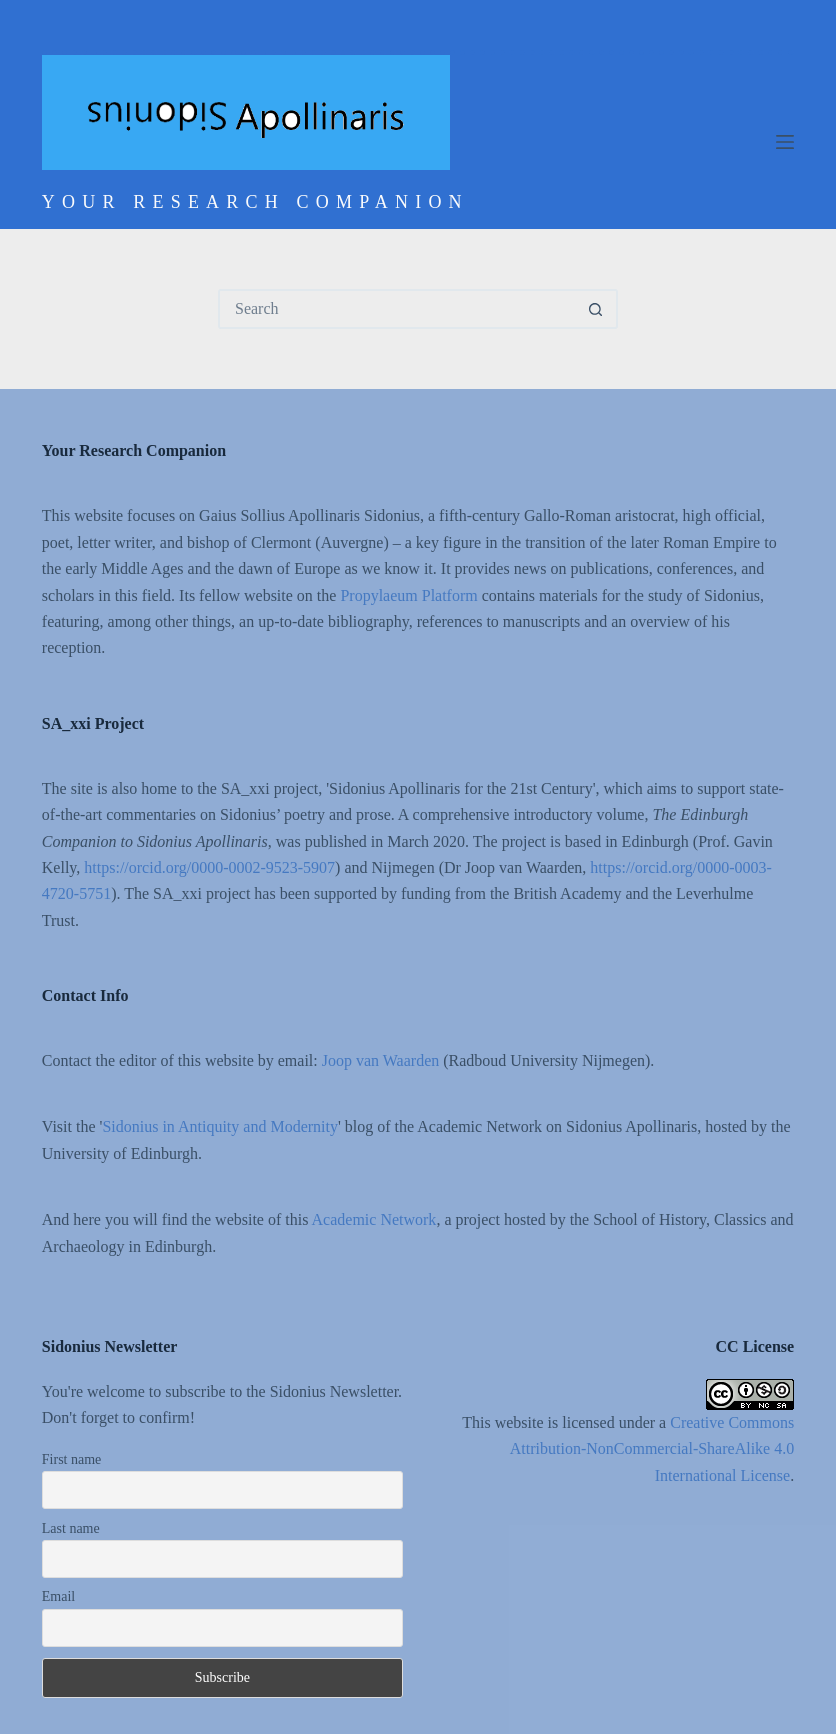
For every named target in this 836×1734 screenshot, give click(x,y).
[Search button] (596, 309)
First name (72, 1459)
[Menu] (785, 142)
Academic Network (374, 1219)
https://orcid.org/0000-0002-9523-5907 (209, 867)
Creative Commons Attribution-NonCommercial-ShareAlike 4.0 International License (652, 1449)
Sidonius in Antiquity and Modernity (220, 1126)
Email (58, 1596)
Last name (71, 1528)
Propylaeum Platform (408, 595)
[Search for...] (398, 309)
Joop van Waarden (381, 1060)
